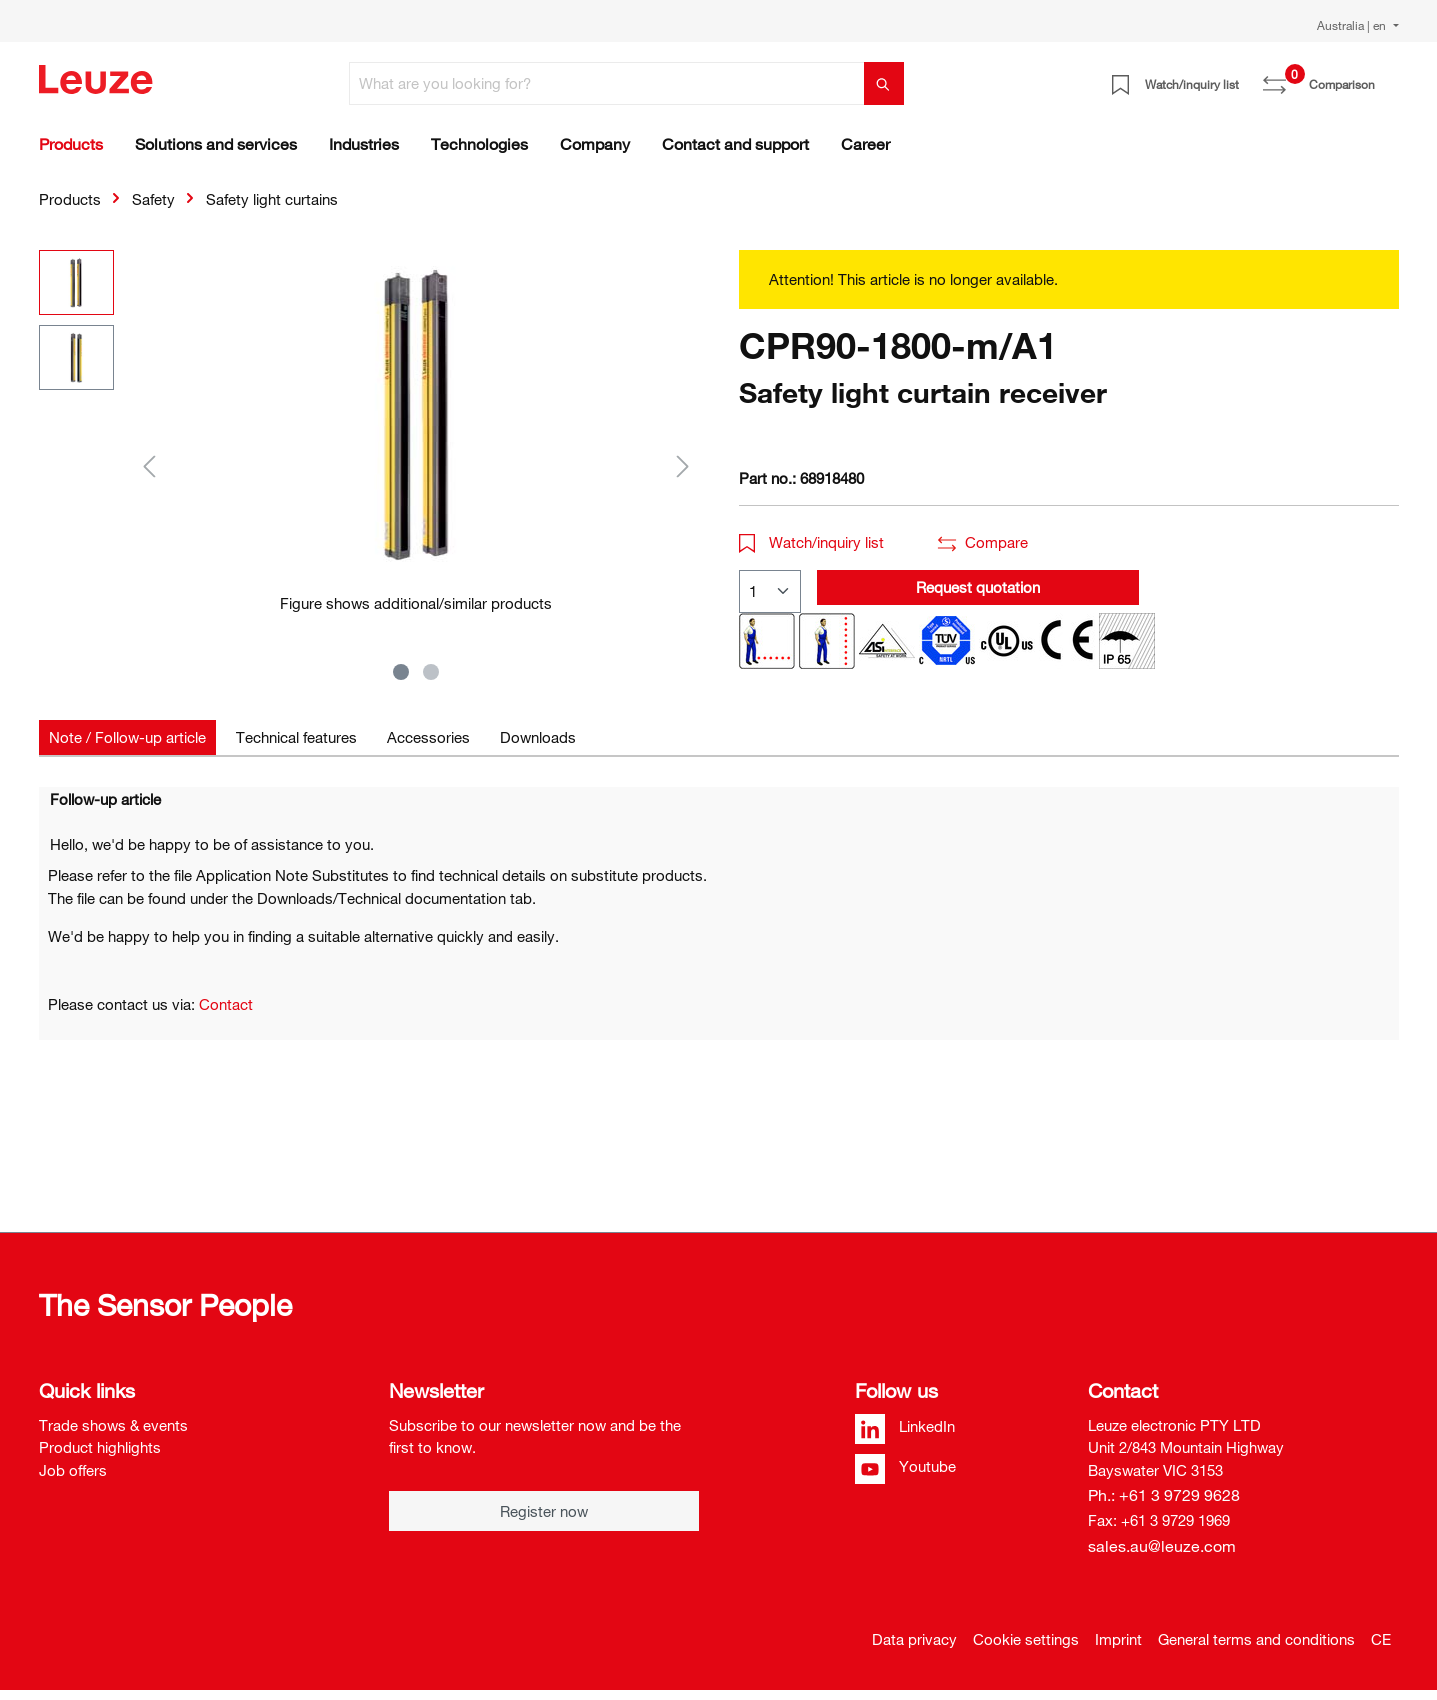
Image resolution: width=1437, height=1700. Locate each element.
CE (1381, 1639)
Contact (226, 1004)
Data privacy (914, 1639)
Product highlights (100, 1447)
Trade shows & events (113, 1425)
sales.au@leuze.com (1162, 1546)
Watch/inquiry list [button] (812, 542)
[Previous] (149, 465)
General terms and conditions (1256, 1639)
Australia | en (1353, 25)
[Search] (884, 83)
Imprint (1118, 1639)
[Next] (683, 465)
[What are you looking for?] (607, 83)
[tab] (127, 737)
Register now (544, 1511)
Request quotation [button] (978, 587)
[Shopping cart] (1387, 77)
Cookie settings (1026, 1639)
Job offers (73, 1470)
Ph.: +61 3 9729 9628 (1164, 1495)
